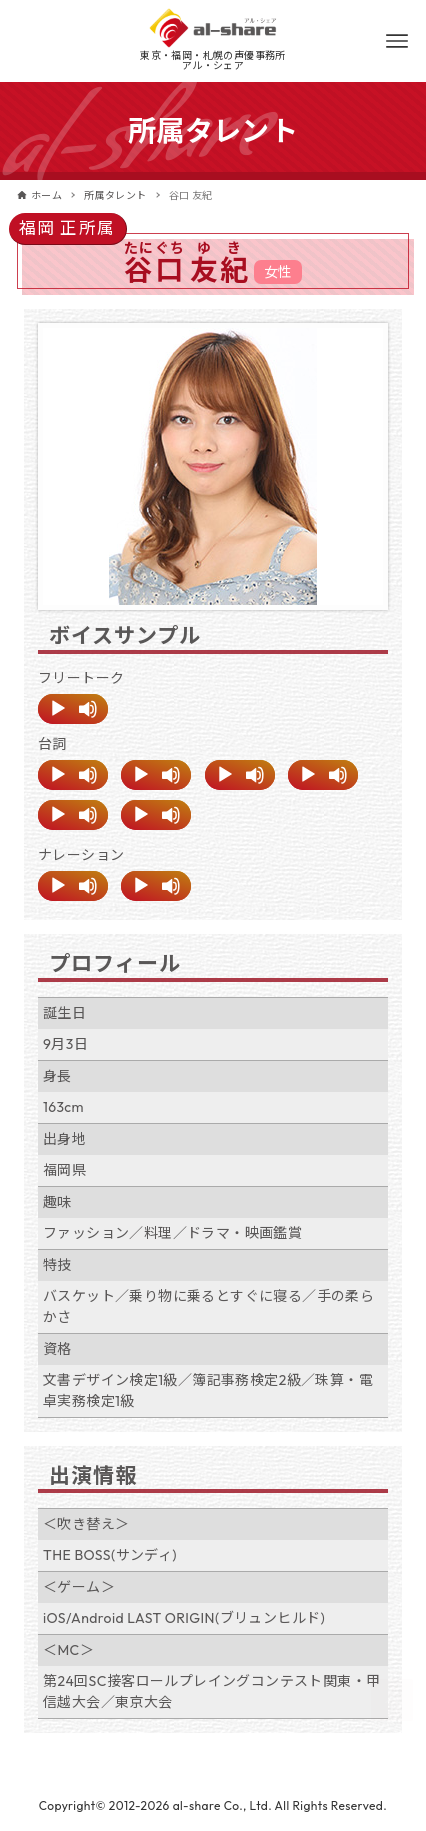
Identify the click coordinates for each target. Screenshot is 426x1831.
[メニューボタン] (397, 41)
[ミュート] (88, 709)
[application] (73, 709)
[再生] (58, 709)
